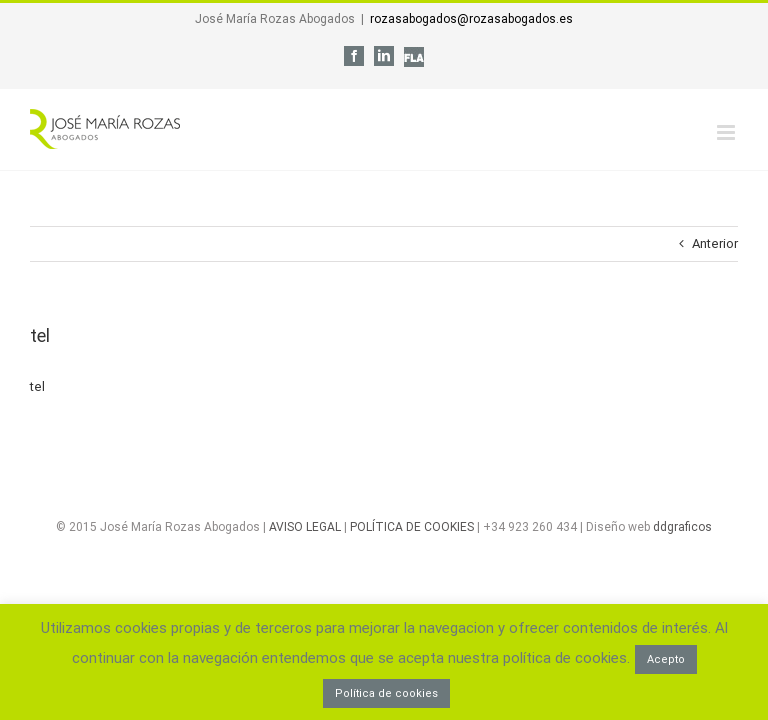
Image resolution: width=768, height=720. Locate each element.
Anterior (715, 243)
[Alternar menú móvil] (727, 132)
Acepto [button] (666, 659)
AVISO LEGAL (305, 527)
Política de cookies (386, 693)
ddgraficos (682, 527)
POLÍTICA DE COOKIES (412, 527)
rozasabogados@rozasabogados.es (471, 19)
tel (37, 386)
